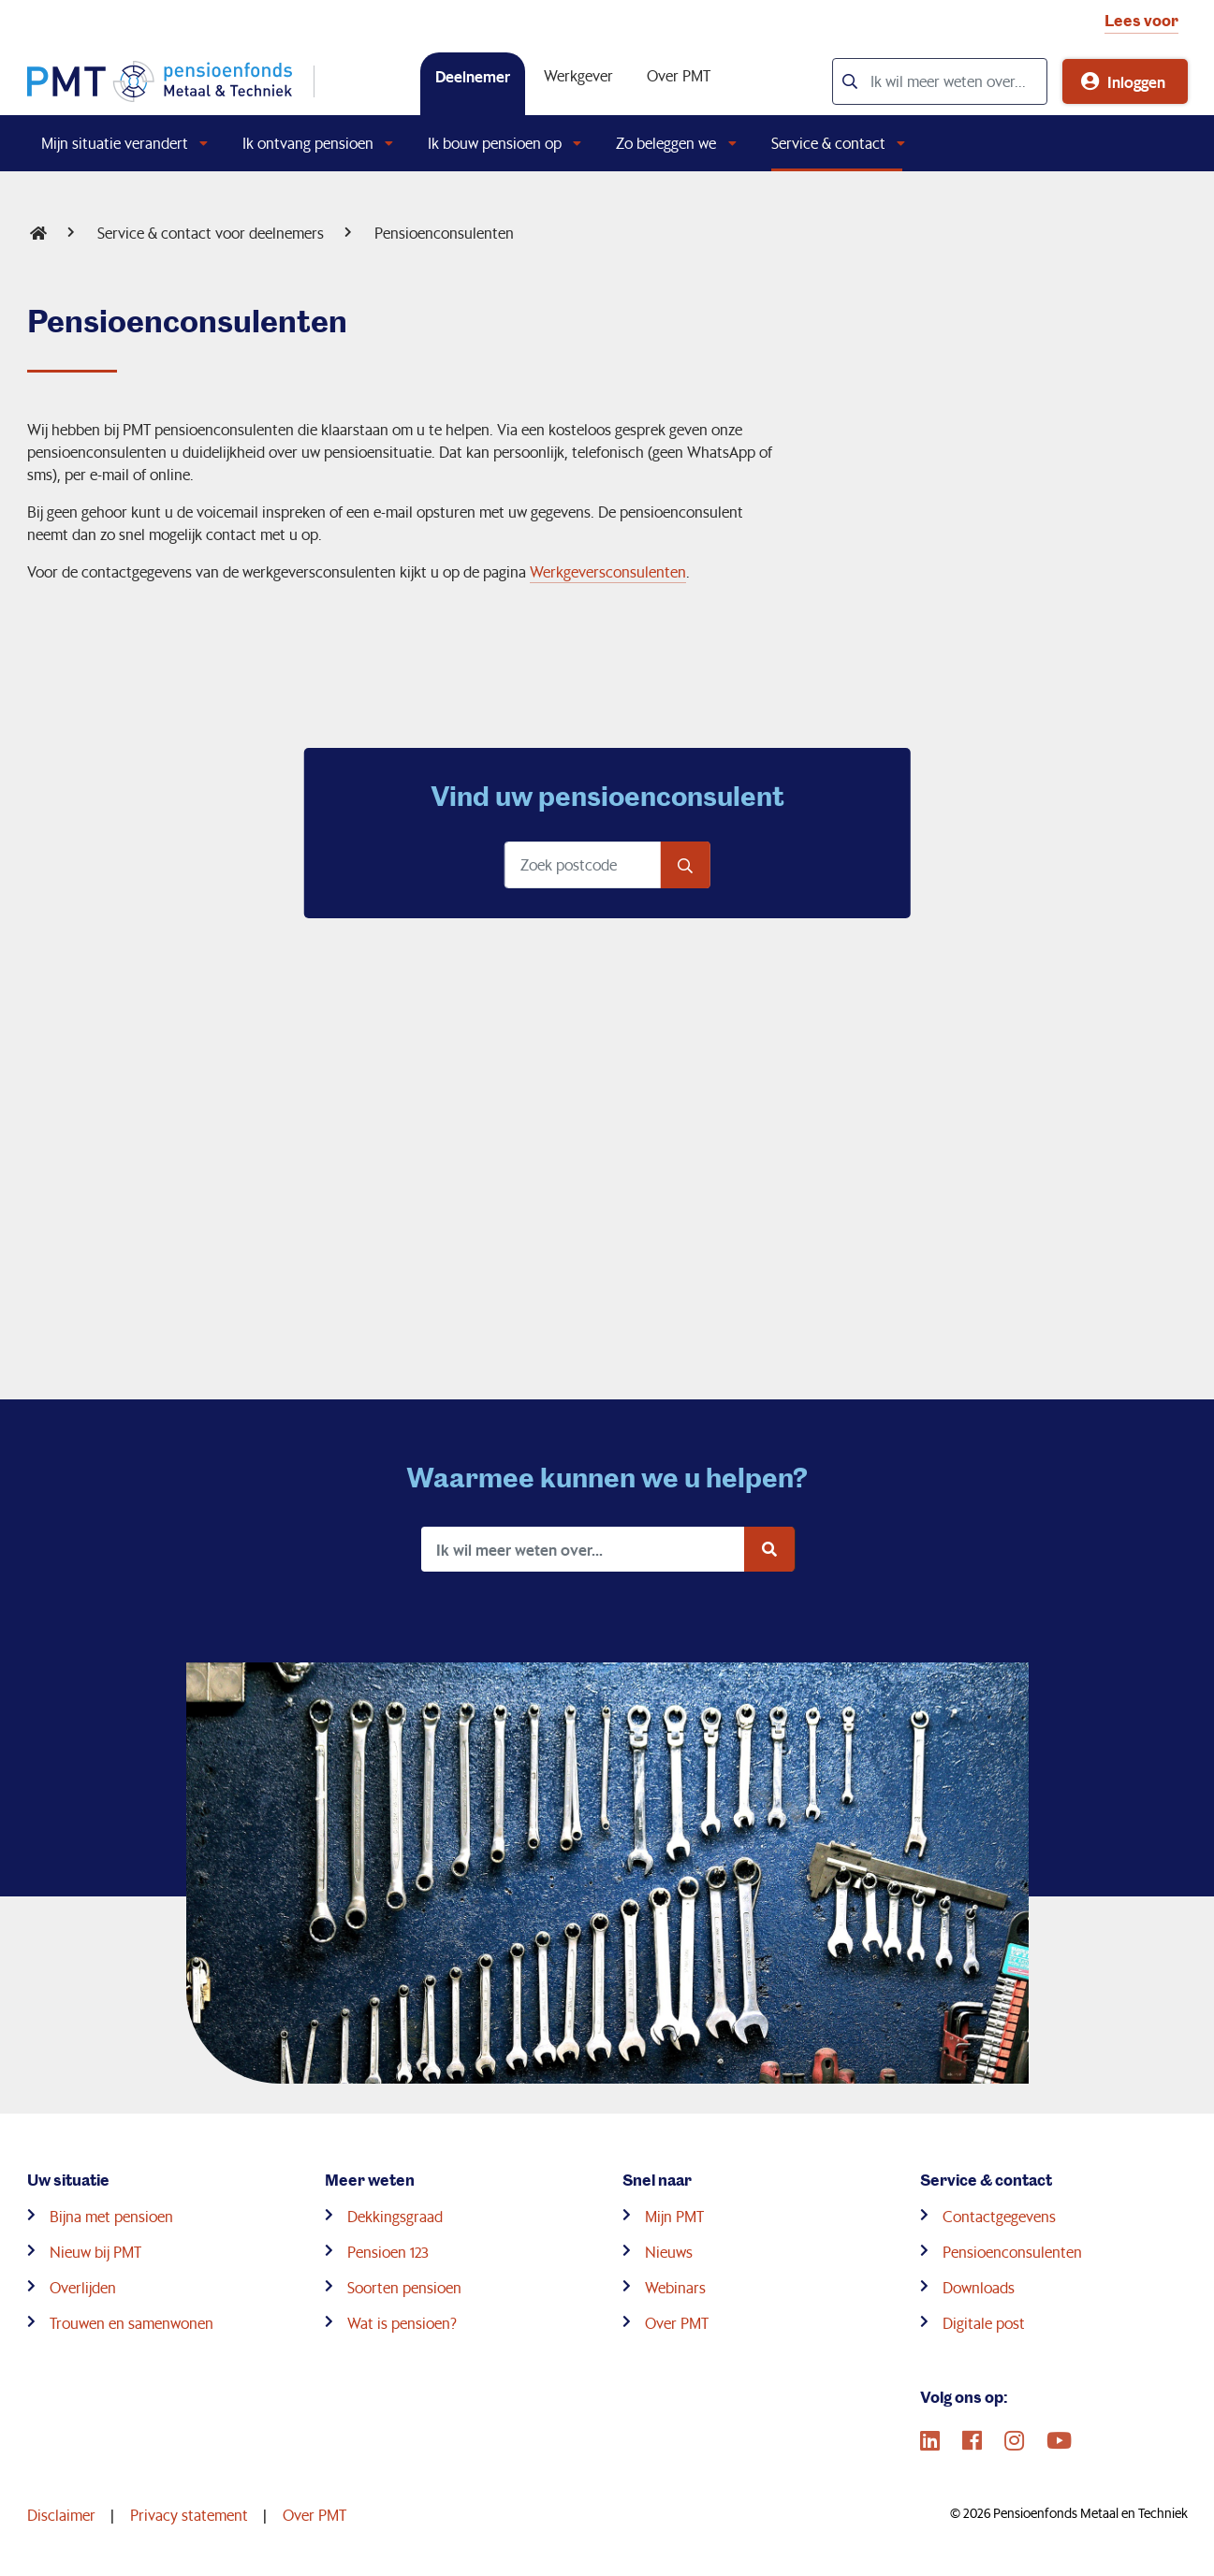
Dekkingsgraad (395, 2216)
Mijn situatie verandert (114, 143)
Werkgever (578, 75)
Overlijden (83, 2287)
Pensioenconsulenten (444, 232)
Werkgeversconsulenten (608, 571)
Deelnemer (472, 76)
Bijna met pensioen (111, 2216)
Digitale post (984, 2323)
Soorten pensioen (404, 2287)
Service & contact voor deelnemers (210, 232)
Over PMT (678, 75)
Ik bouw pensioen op (495, 143)
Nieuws (669, 2251)
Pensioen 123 (388, 2251)
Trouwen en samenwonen (131, 2323)
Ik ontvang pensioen (307, 143)
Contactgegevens (999, 2216)
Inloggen (1136, 81)
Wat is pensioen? (402, 2323)
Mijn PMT (674, 2216)
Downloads (979, 2287)
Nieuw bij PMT (95, 2251)
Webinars (675, 2287)
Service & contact (828, 143)
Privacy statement (189, 2515)
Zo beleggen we (666, 143)
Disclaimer (61, 2515)
